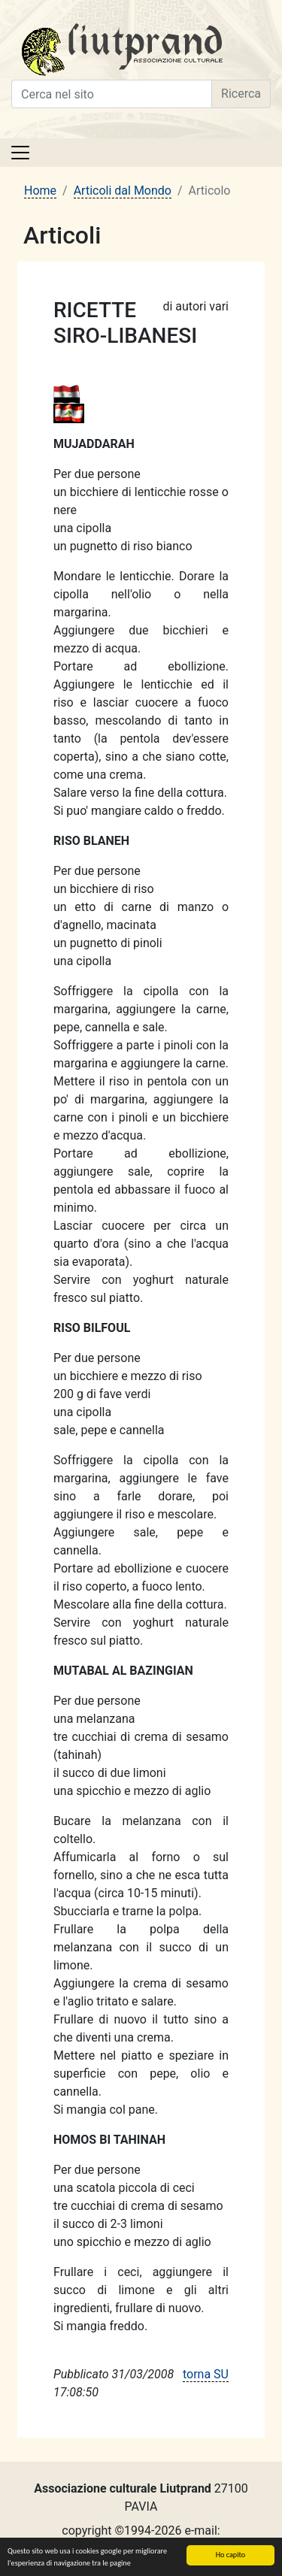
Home (40, 190)
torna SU (206, 2374)
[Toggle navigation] (20, 152)
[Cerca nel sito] (111, 94)
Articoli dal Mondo (122, 190)
